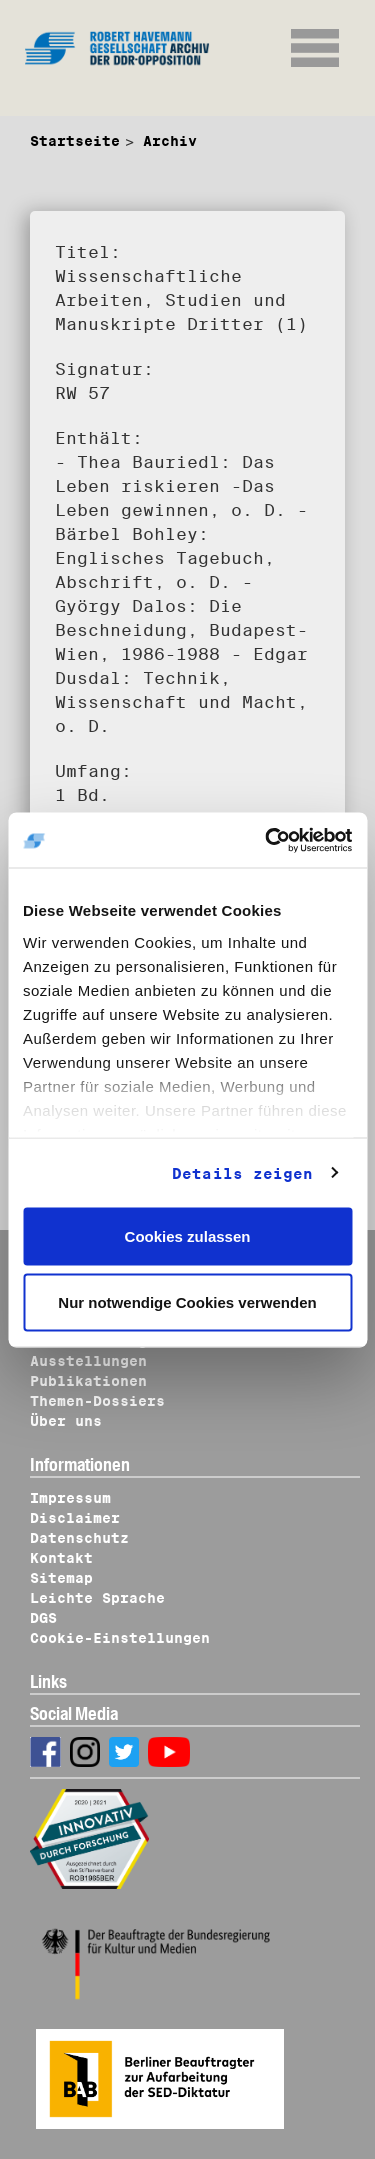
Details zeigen (242, 1173)
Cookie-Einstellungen (120, 1638)
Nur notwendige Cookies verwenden (187, 1301)
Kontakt (61, 1558)
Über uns (66, 1421)
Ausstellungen (88, 1361)
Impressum (70, 1498)
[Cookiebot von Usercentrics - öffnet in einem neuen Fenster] (267, 840)
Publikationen (88, 1381)
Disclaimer (75, 1518)
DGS (43, 1618)
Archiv (170, 141)
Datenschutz (79, 1538)
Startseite (75, 141)
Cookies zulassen (188, 1236)
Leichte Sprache (97, 1598)
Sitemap (61, 1578)
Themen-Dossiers (97, 1401)
